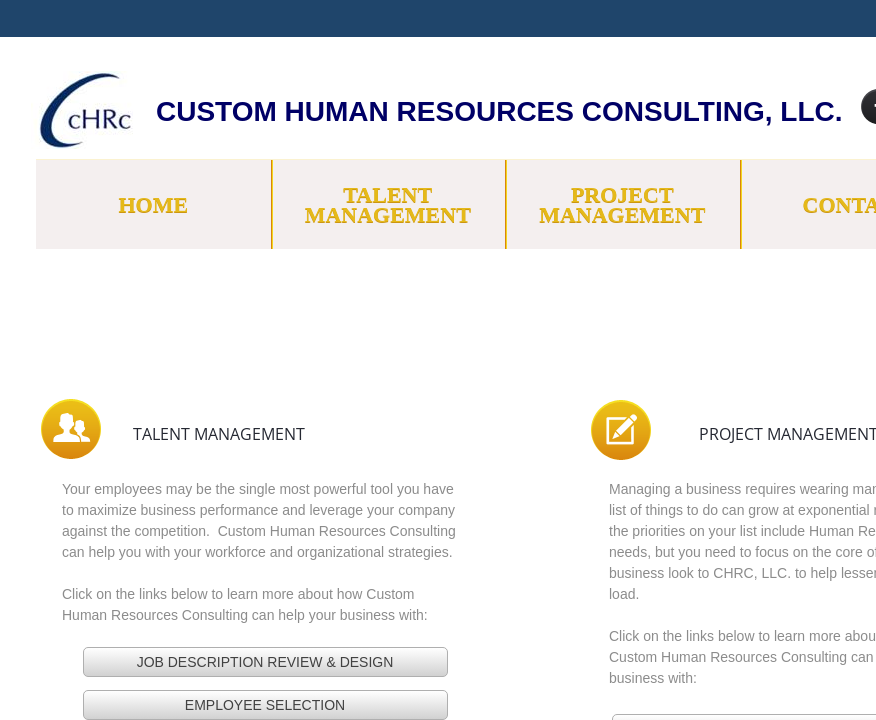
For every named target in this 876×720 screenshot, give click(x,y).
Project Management (622, 204)
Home (153, 204)
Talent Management (388, 204)
